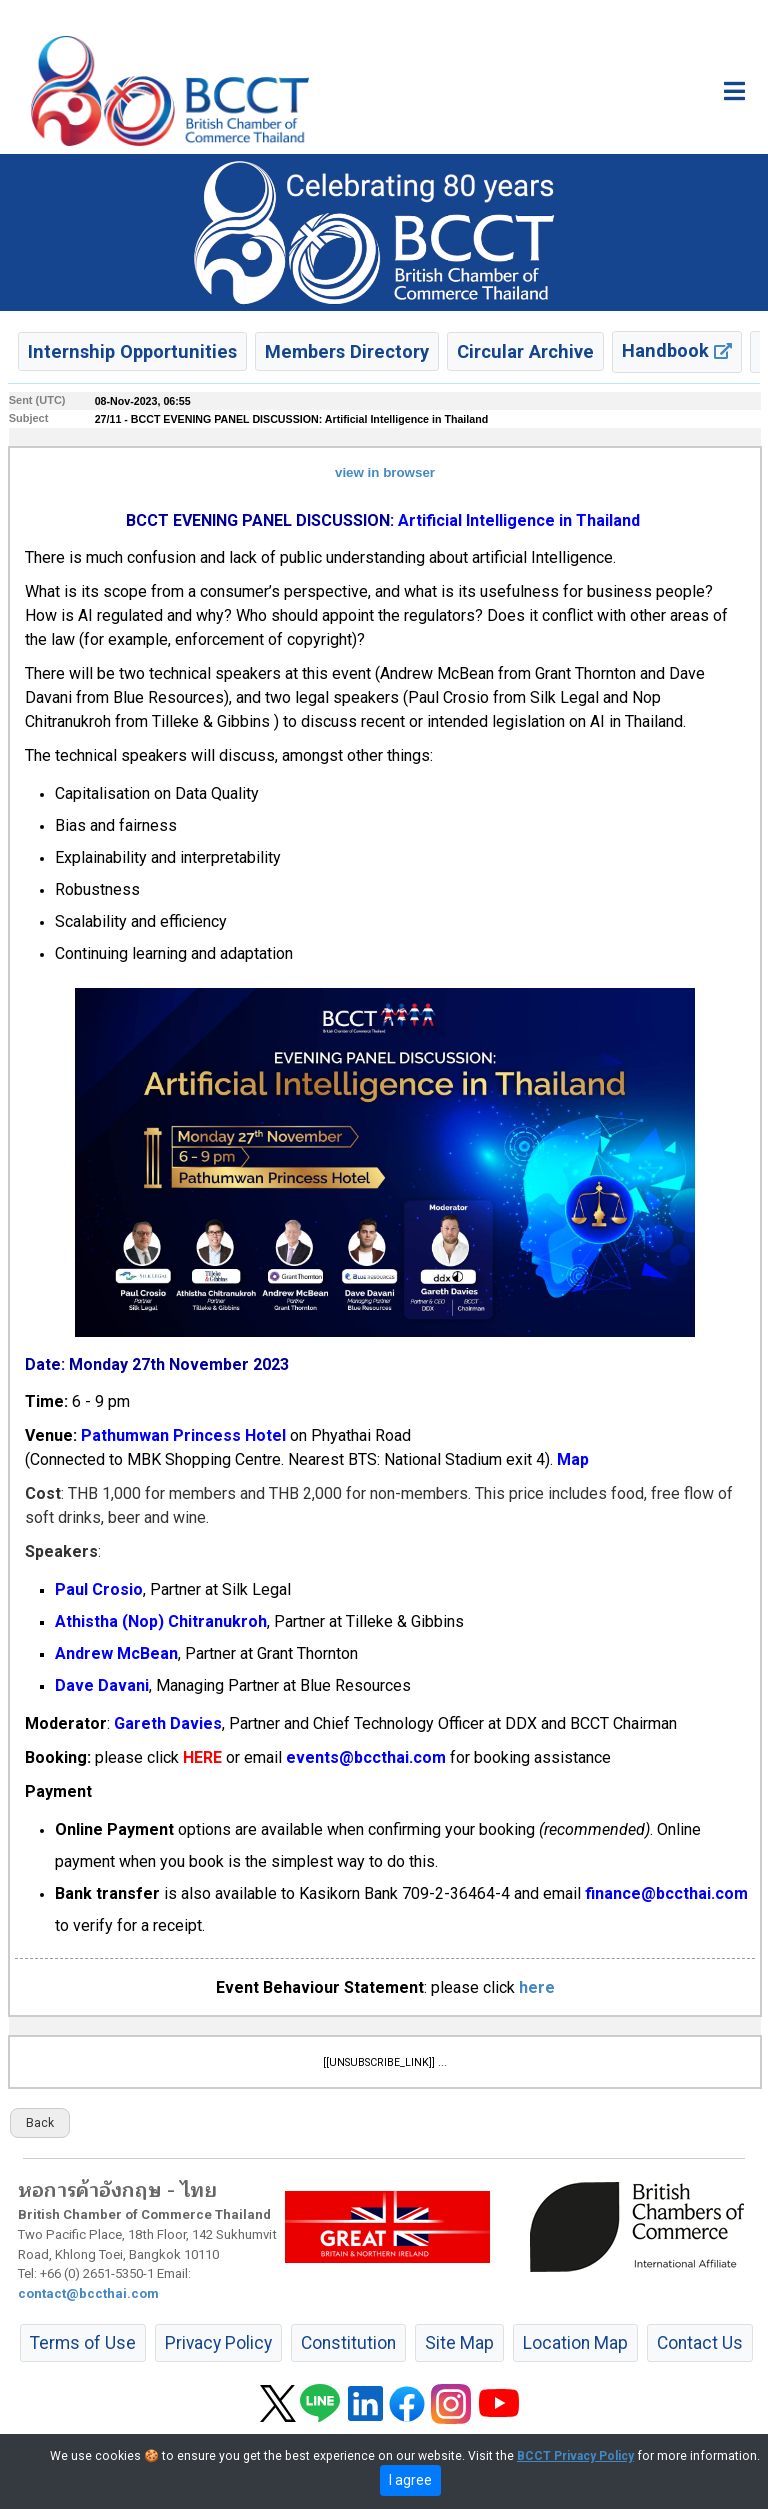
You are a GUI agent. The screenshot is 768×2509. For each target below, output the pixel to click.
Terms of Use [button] (83, 2343)
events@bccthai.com (366, 1757)
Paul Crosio (99, 1589)
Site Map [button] (459, 2343)
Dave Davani (102, 1685)
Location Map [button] (575, 2343)
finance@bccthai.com (666, 1893)
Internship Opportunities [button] (132, 351)
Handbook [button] (677, 350)
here (537, 1987)
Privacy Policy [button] (218, 2343)
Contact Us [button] (700, 2343)
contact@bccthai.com (88, 2293)
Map (573, 1459)
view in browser (385, 472)
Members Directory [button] (347, 351)
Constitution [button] (348, 2343)
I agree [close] (410, 2480)
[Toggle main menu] (734, 91)
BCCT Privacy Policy (575, 2456)
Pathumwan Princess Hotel (183, 1435)
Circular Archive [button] (525, 351)
